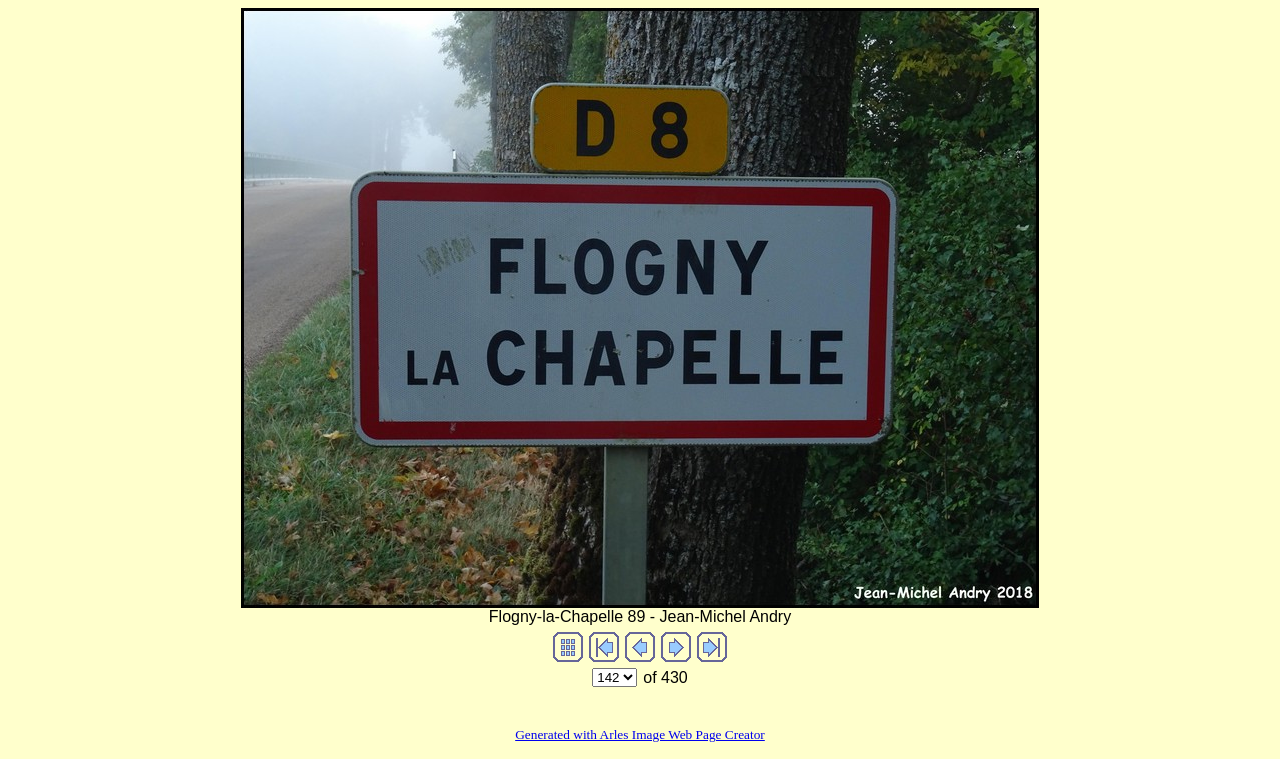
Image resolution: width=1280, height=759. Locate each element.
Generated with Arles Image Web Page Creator (640, 734)
